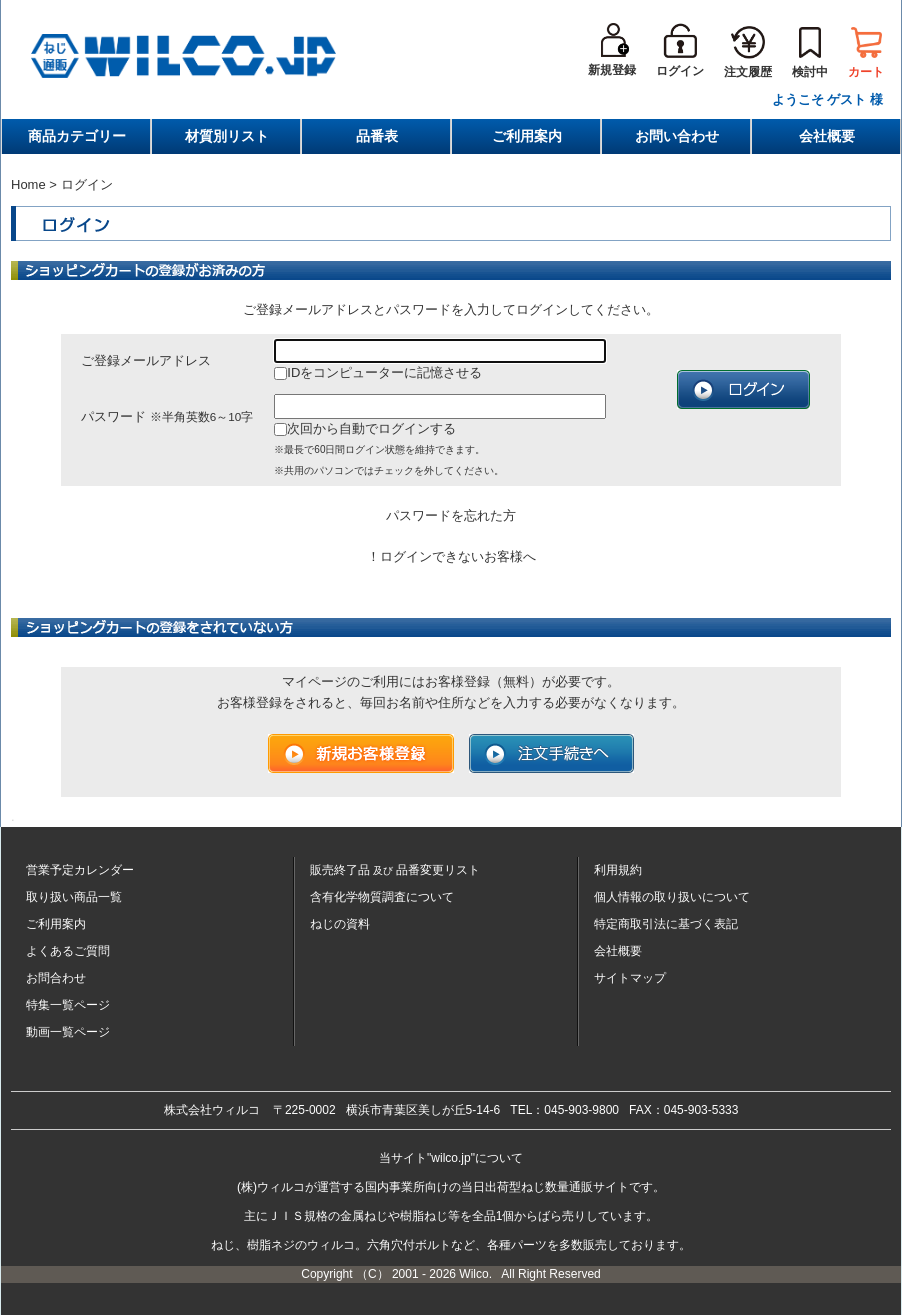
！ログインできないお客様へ (451, 556)
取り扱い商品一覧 (74, 897)
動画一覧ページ (68, 1032)
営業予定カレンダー (80, 870)
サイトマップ (630, 978)
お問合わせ (56, 978)
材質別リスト (227, 136)
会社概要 (827, 136)
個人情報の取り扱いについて (672, 897)
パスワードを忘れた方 (451, 515)
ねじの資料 (340, 924)
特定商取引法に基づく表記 (666, 924)
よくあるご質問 (68, 951)
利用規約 (618, 870)
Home (28, 184)
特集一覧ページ (68, 1005)
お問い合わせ (677, 136)
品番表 (377, 136)
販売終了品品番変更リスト (395, 870)
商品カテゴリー (77, 136)
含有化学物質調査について (382, 897)
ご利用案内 (527, 136)
